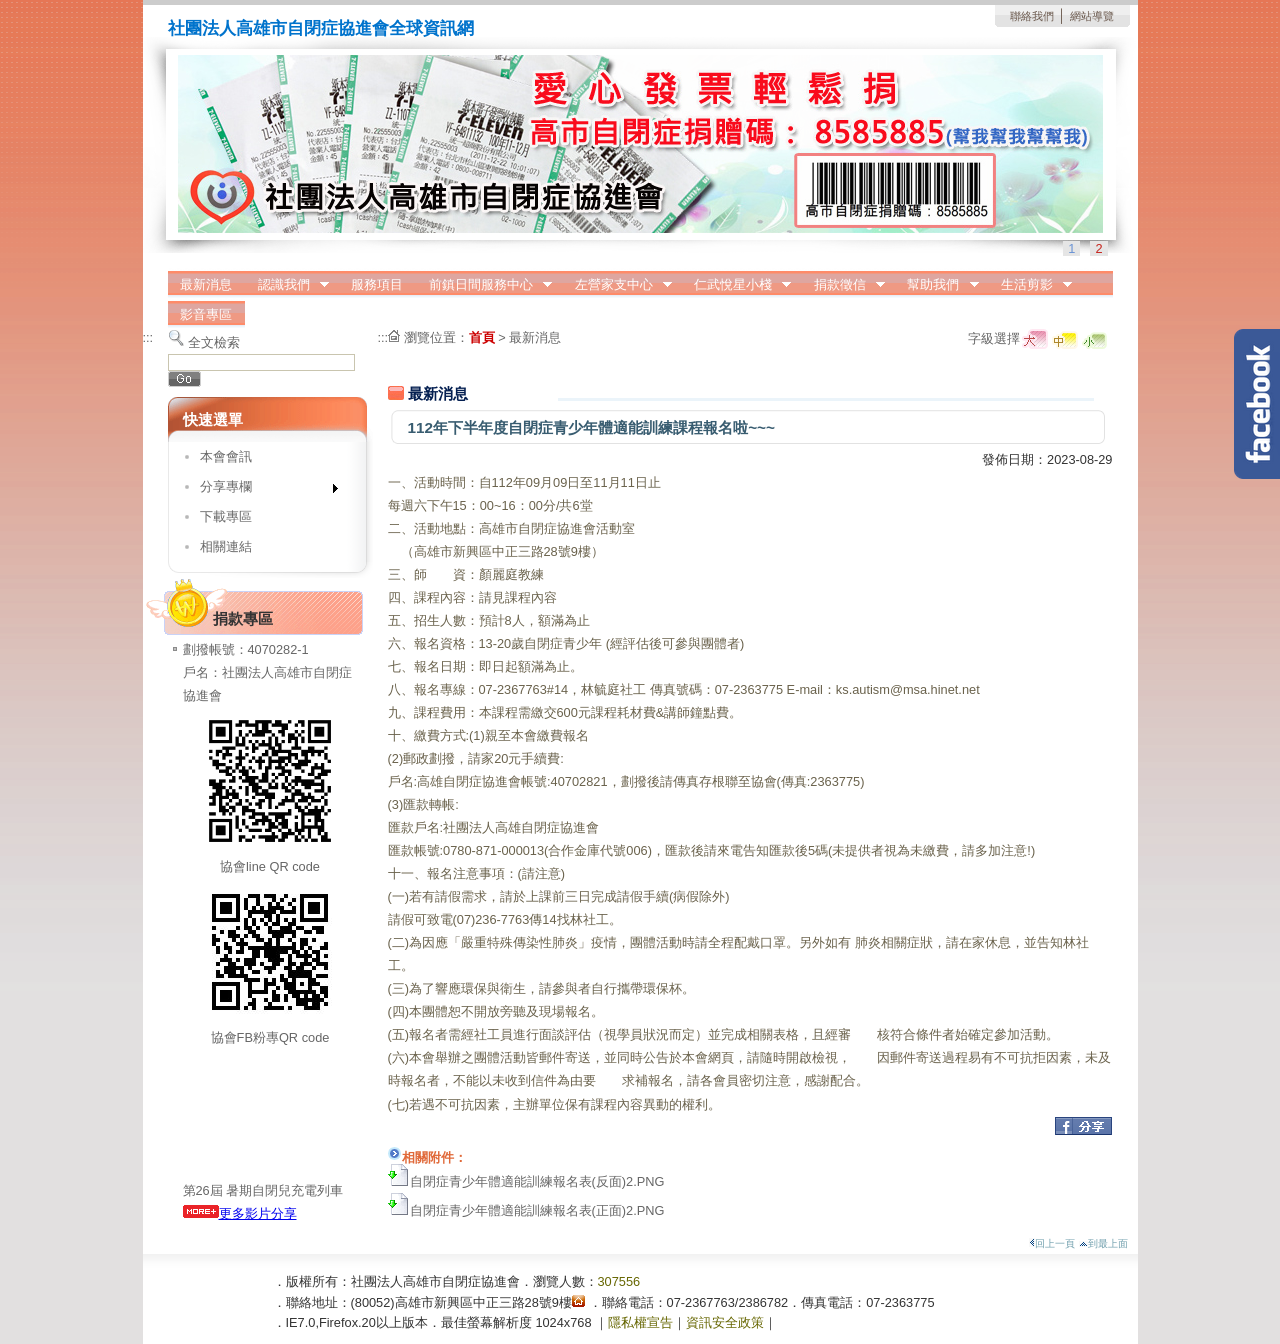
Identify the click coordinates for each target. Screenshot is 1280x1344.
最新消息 (206, 284)
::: (148, 337)
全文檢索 (214, 342)
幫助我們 (937, 285)
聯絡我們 (1032, 16)
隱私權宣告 (640, 1322)
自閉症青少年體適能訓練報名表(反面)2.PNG (537, 1181)
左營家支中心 (617, 285)
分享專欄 (262, 490)
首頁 (482, 337)
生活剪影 (1030, 285)
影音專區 (206, 314)
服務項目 (377, 284)
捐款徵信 (843, 285)
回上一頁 (1052, 1243)
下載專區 (226, 516)
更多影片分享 (240, 1213)
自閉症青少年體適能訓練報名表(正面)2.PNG (537, 1210)
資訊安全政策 (725, 1322)
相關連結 (226, 546)
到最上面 (1103, 1243)
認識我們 (287, 285)
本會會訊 (226, 456)
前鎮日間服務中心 (484, 285)
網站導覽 (1092, 16)
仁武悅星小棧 (736, 285)
